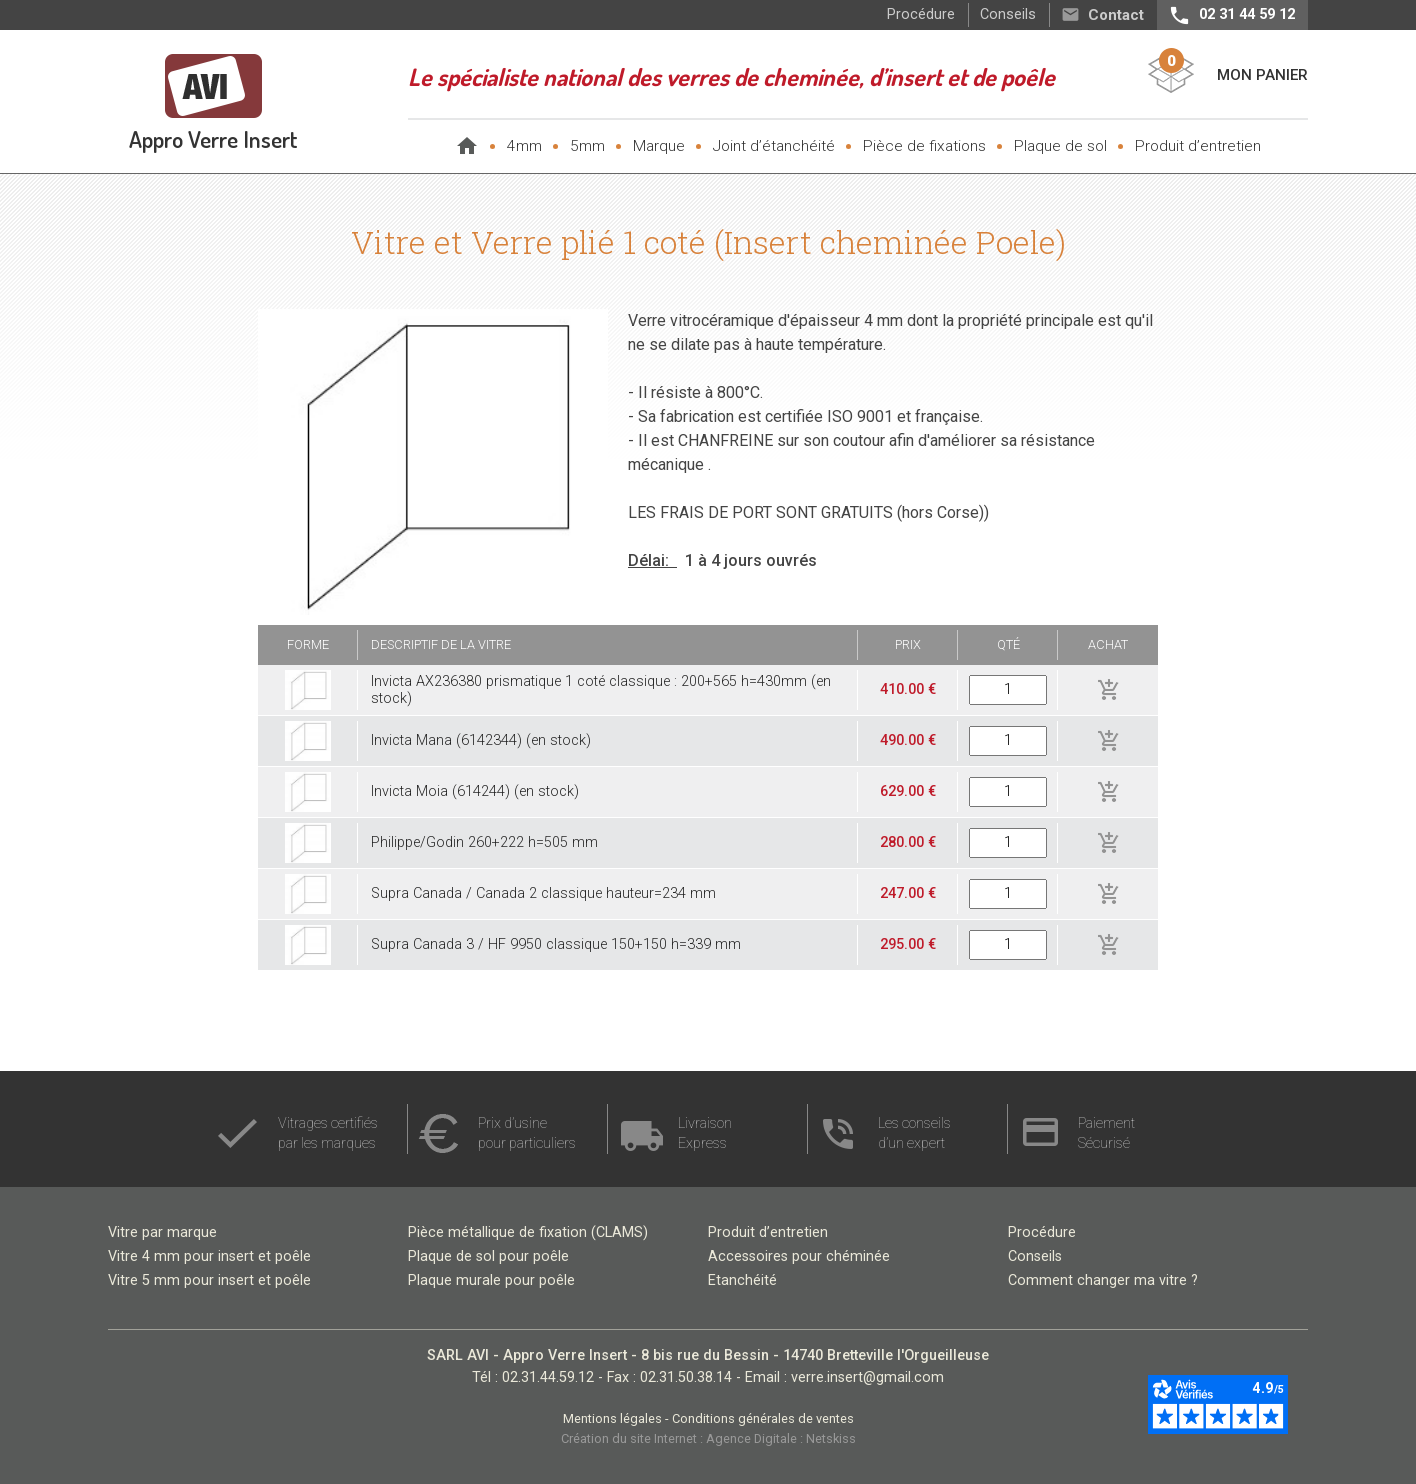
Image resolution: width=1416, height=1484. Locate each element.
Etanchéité (742, 1280)
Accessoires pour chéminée (799, 1256)
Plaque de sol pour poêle (488, 1256)
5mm (587, 146)
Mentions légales (614, 1418)
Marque (659, 146)
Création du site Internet (630, 1438)
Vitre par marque (162, 1232)
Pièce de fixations (924, 146)
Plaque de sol (1060, 146)
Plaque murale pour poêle (491, 1280)
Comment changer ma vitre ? (1103, 1280)
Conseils (1008, 14)
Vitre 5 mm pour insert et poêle (209, 1280)
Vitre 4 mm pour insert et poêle (209, 1256)
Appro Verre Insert (213, 138)
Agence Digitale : (756, 1438)
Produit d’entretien (1198, 146)
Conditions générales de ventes (763, 1418)
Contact (1116, 15)
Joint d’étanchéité (774, 146)
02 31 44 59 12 (1247, 14)
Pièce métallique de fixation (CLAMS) (528, 1232)
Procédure (921, 14)
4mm (524, 146)
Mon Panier (1262, 75)
